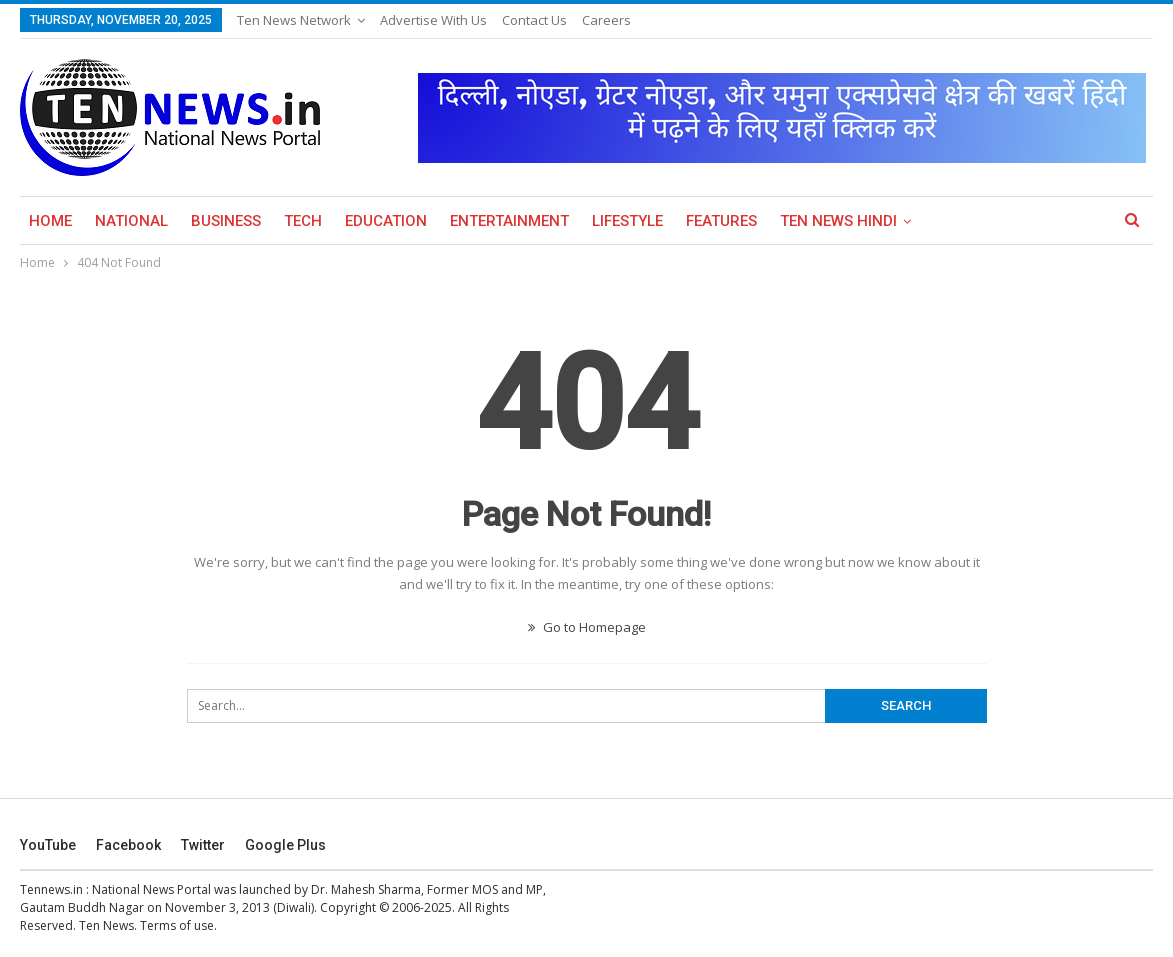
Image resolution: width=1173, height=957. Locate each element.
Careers (606, 20)
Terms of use (177, 925)
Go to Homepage (587, 627)
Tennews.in (51, 889)
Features (721, 221)
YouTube (48, 845)
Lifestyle (627, 221)
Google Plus (285, 845)
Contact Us (534, 20)
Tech (303, 221)
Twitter (203, 845)
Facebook (128, 845)
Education (386, 221)
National (131, 221)
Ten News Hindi (838, 221)
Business (226, 221)
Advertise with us (433, 20)
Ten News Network (294, 20)
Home (50, 221)
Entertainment (509, 221)
